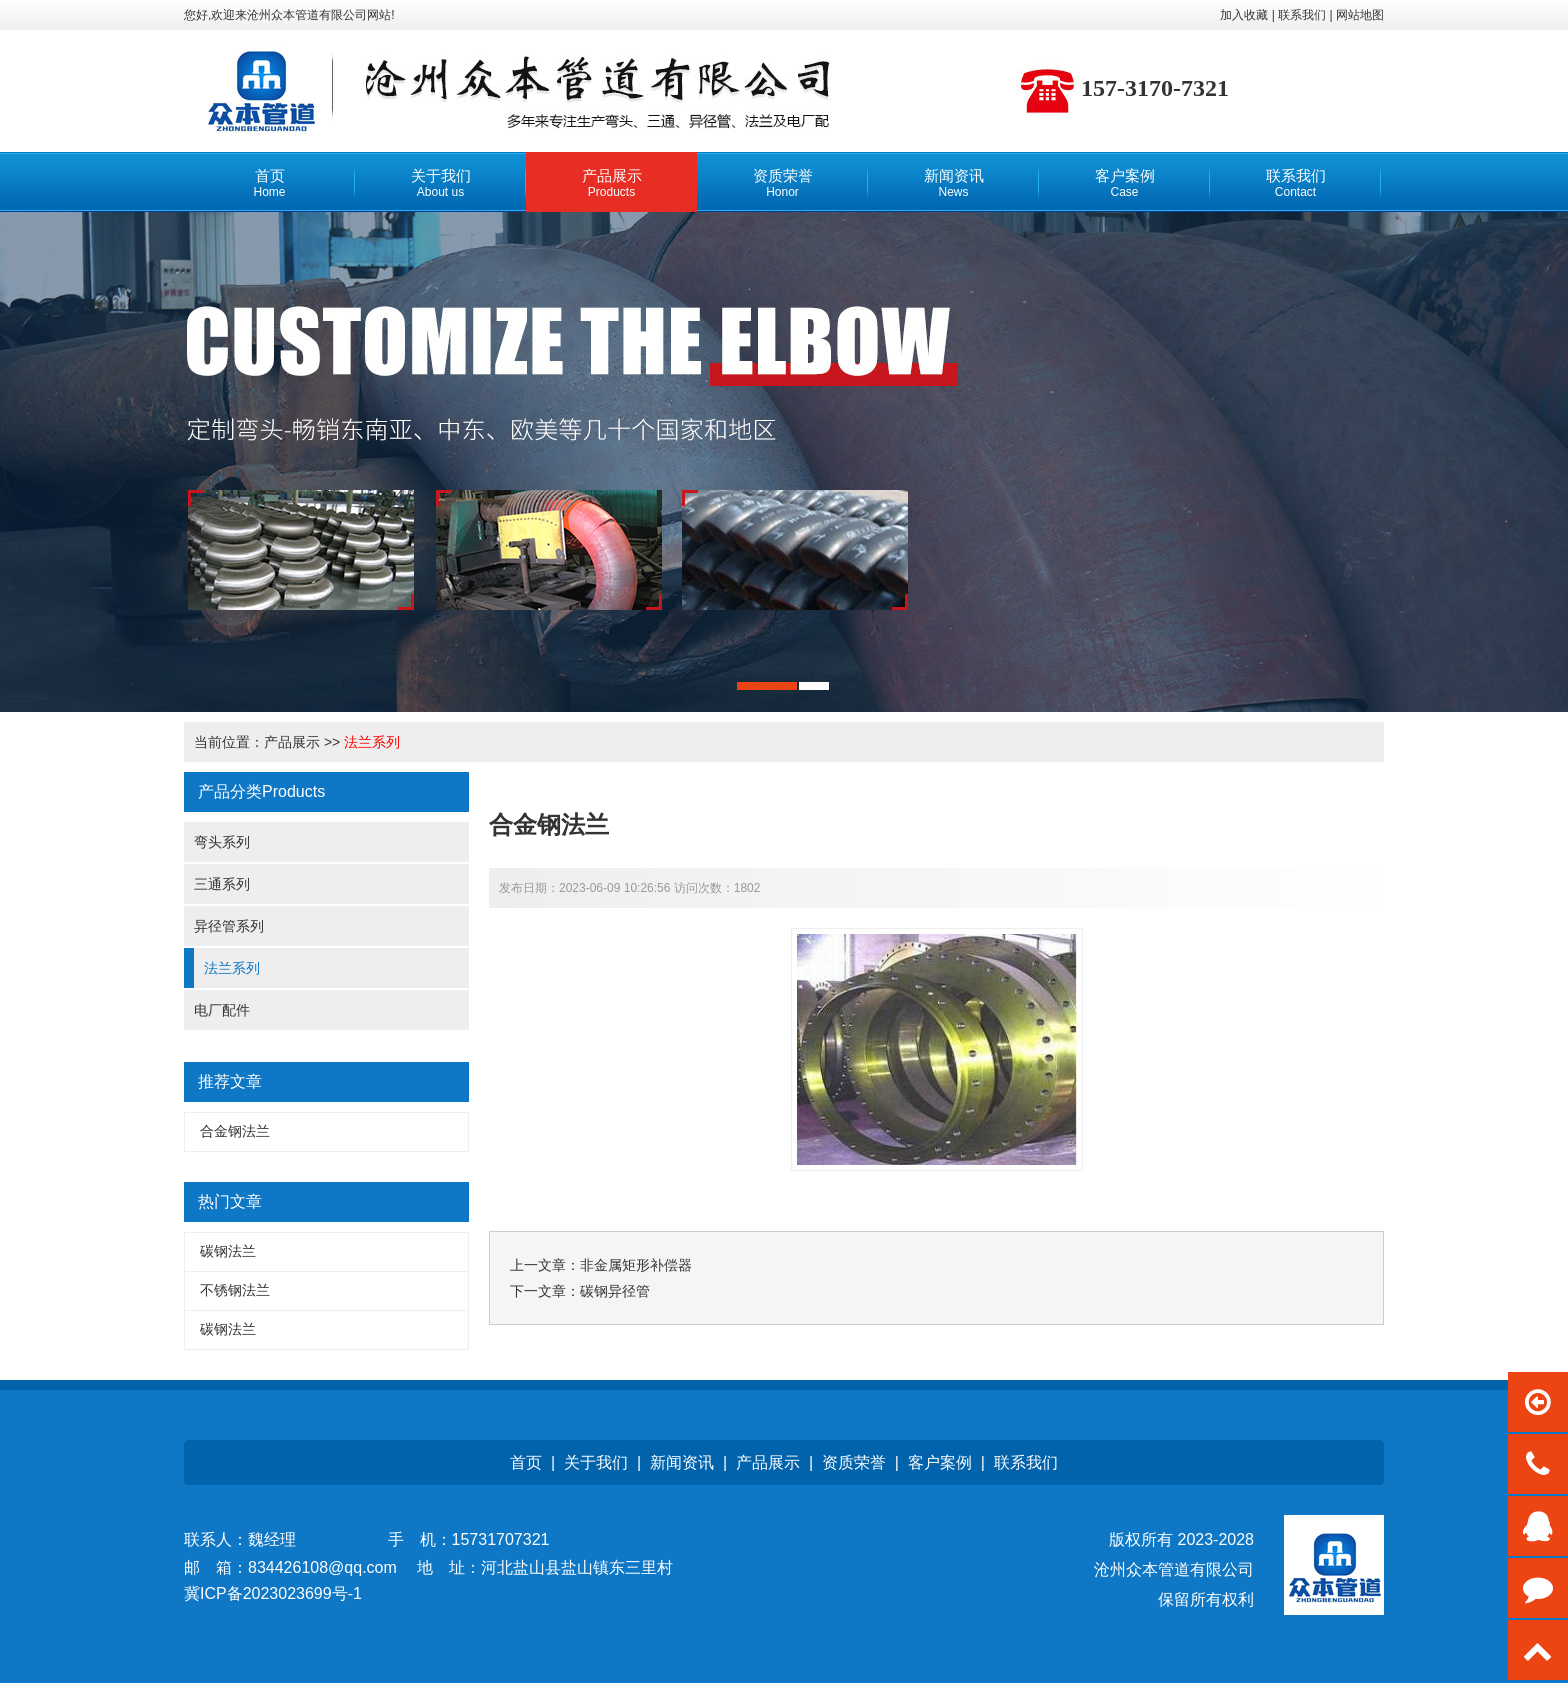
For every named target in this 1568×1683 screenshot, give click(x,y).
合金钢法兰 (235, 1131)
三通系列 (222, 884)
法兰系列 (372, 742)
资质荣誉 (854, 1462)
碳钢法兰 (228, 1251)
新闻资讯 (682, 1462)
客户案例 (940, 1462)
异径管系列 (229, 926)
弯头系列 (222, 842)
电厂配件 (222, 1010)
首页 (526, 1462)
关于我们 (596, 1462)
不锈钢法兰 (235, 1290)
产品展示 (292, 742)
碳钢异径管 (615, 1291)
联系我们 (1026, 1462)
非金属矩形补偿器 (636, 1265)
